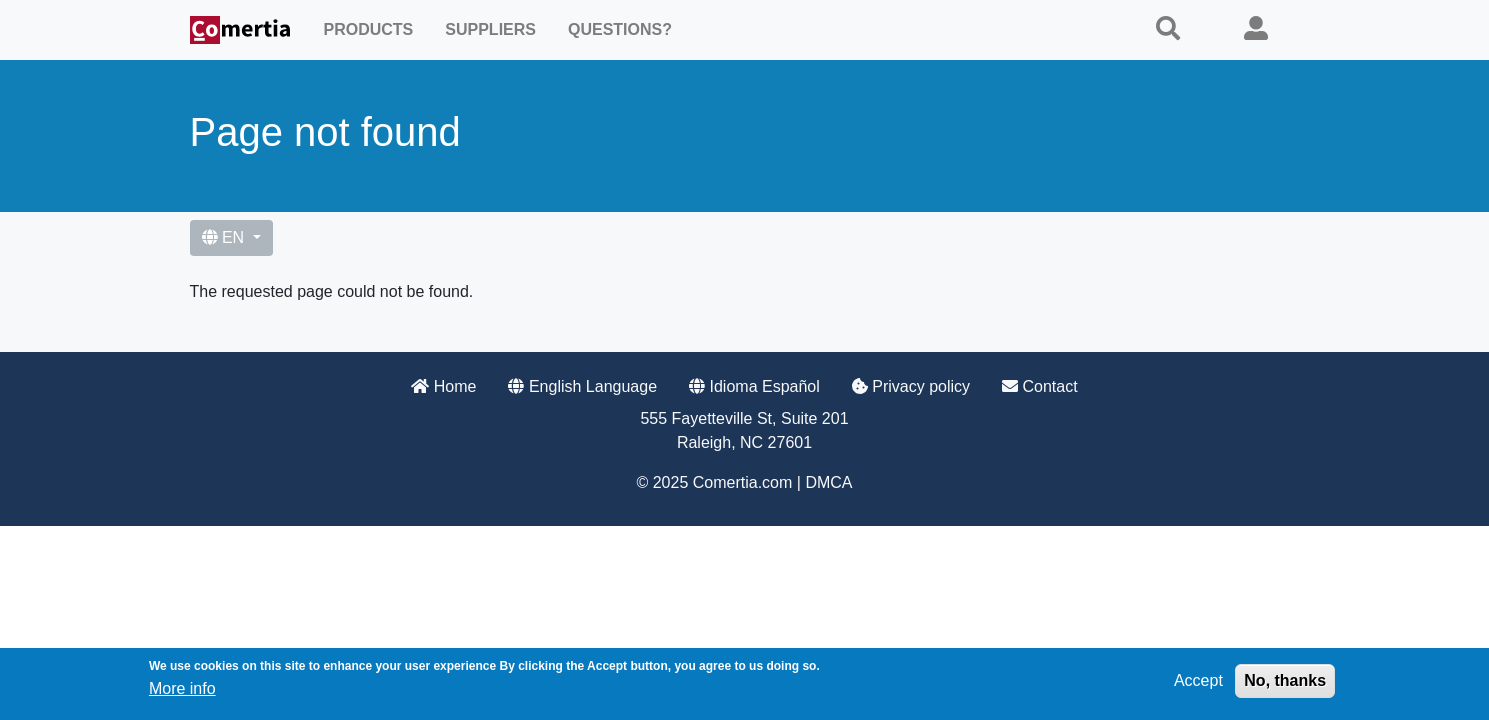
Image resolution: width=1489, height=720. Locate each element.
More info (182, 692)
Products (369, 29)
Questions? (620, 29)
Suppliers (490, 29)
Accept (1198, 684)
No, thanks (1285, 684)
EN (225, 237)
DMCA (828, 482)
